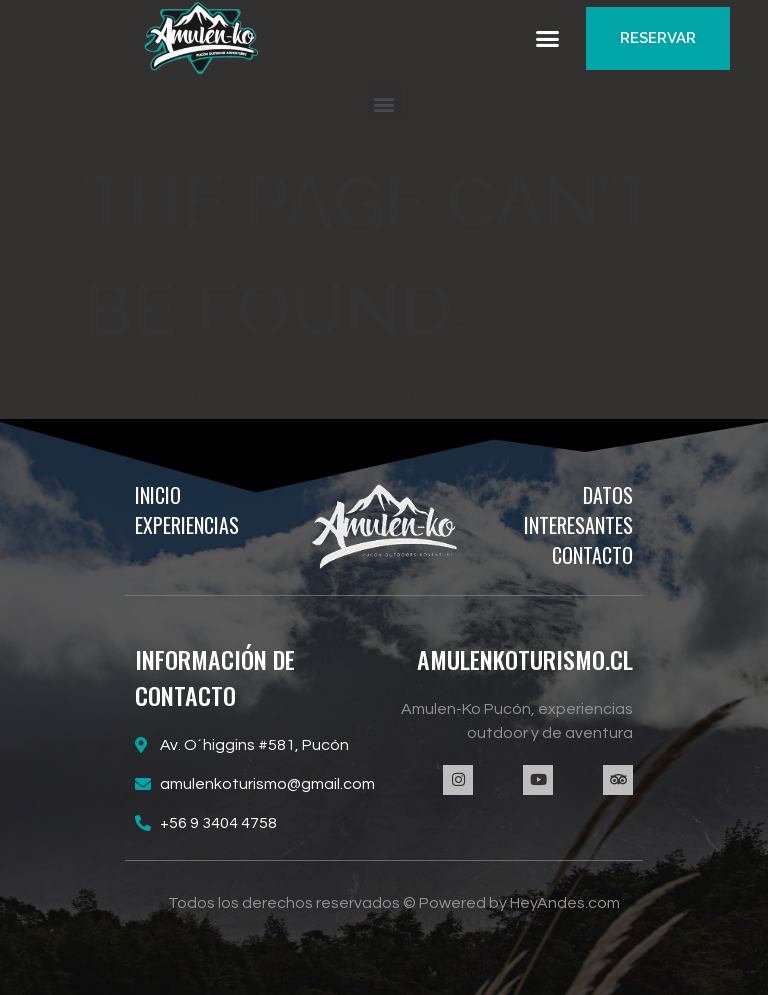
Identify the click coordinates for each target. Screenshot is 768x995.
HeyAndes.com (565, 903)
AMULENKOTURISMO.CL (525, 659)
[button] (548, 39)
